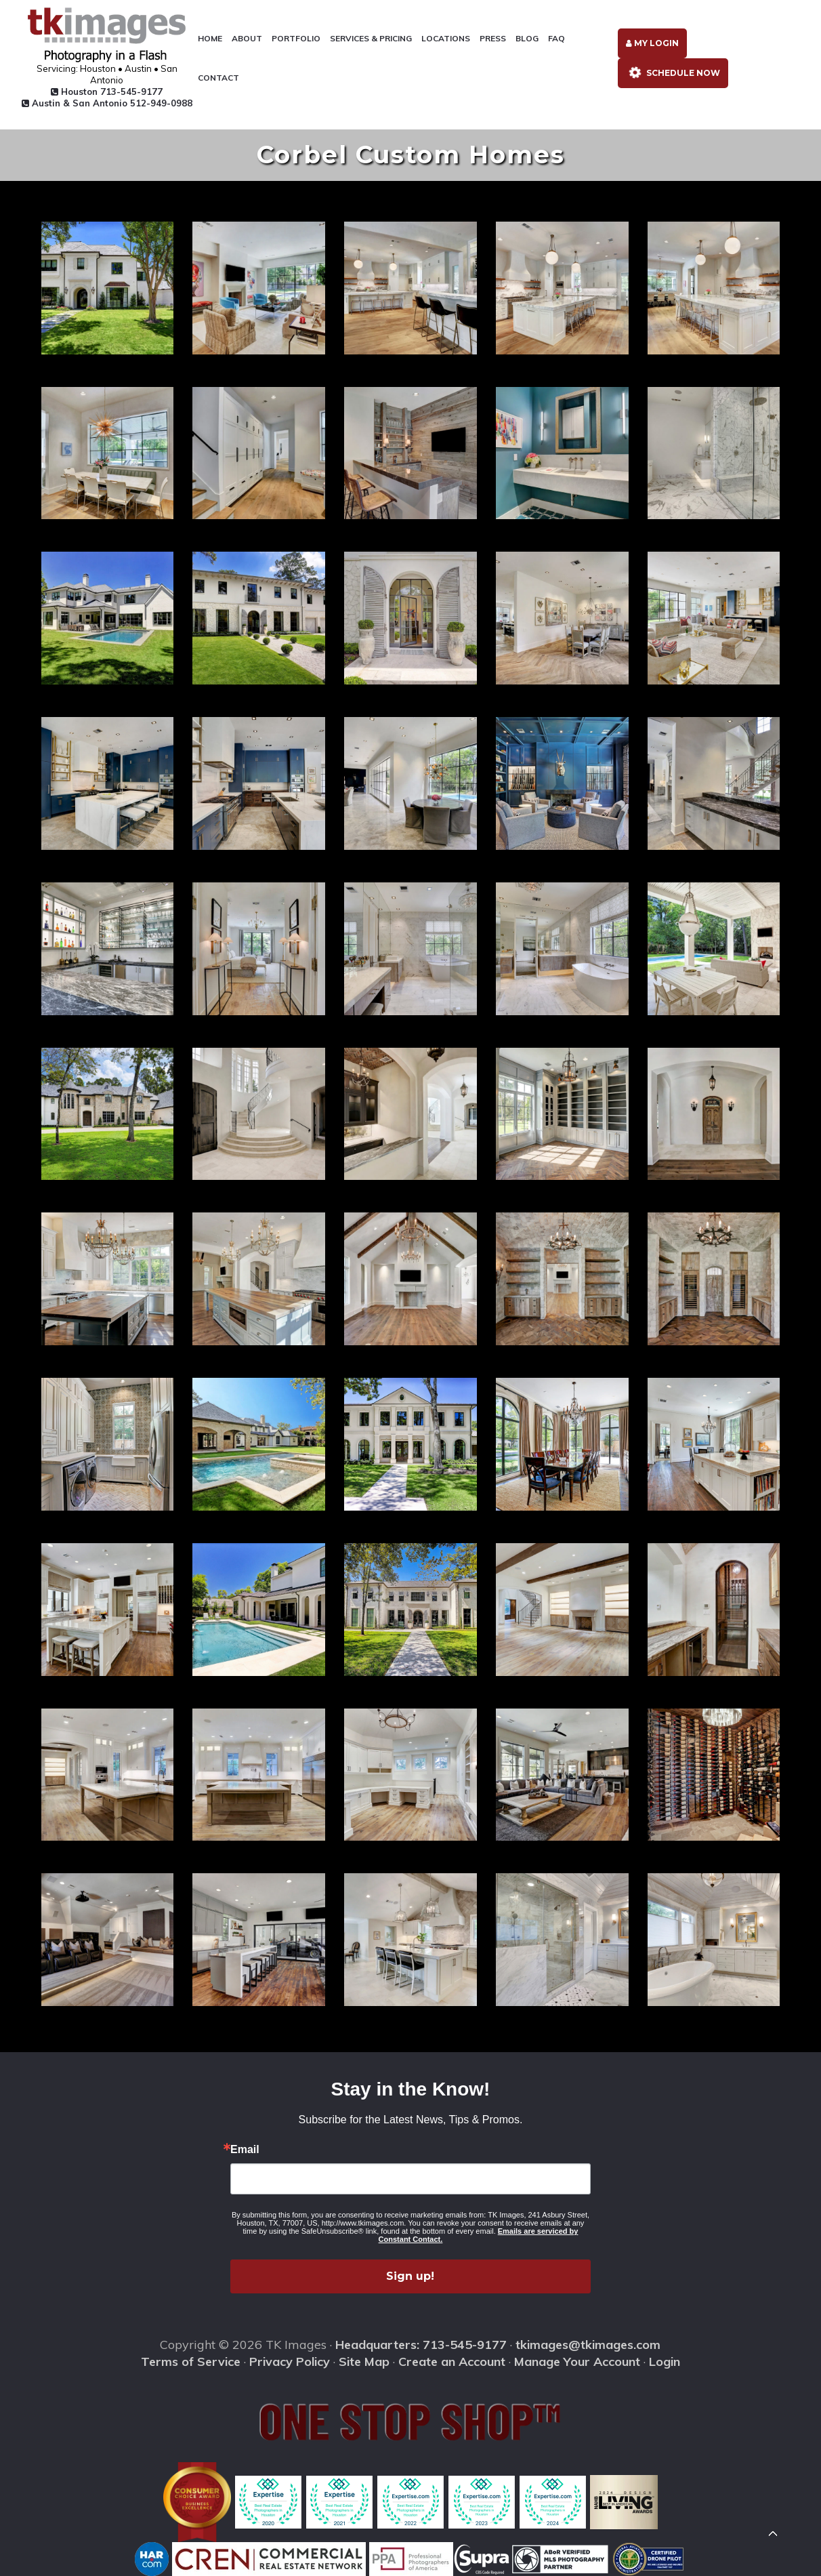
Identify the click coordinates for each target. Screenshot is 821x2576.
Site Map (364, 2361)
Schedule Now (671, 72)
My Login (652, 43)
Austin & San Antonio (107, 103)
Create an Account (451, 2361)
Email (244, 2149)
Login (664, 2361)
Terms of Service (190, 2361)
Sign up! (410, 2276)
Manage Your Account (577, 2361)
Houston (107, 91)
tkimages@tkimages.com (587, 2344)
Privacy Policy (289, 2361)
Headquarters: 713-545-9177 (421, 2344)
